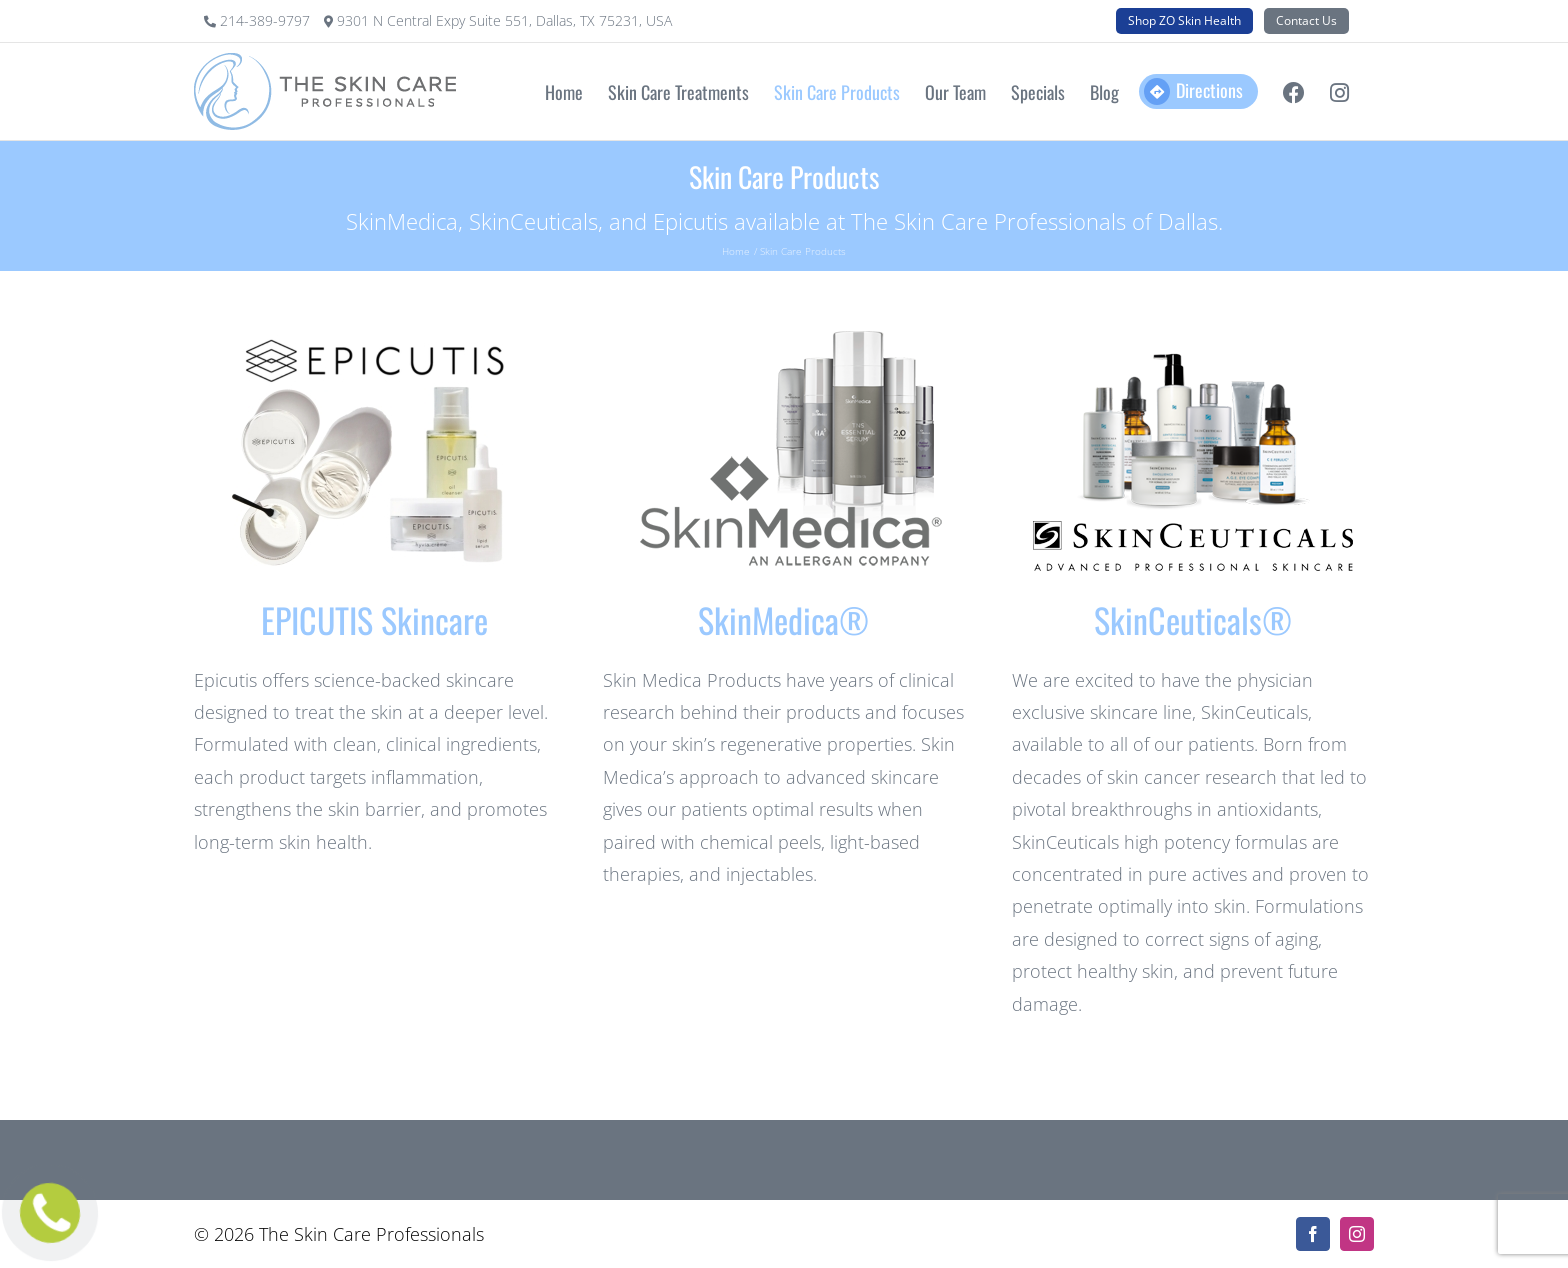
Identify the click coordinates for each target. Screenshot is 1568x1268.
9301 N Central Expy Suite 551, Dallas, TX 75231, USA (504, 20)
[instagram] (1357, 1234)
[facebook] (1313, 1234)
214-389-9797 (267, 20)
